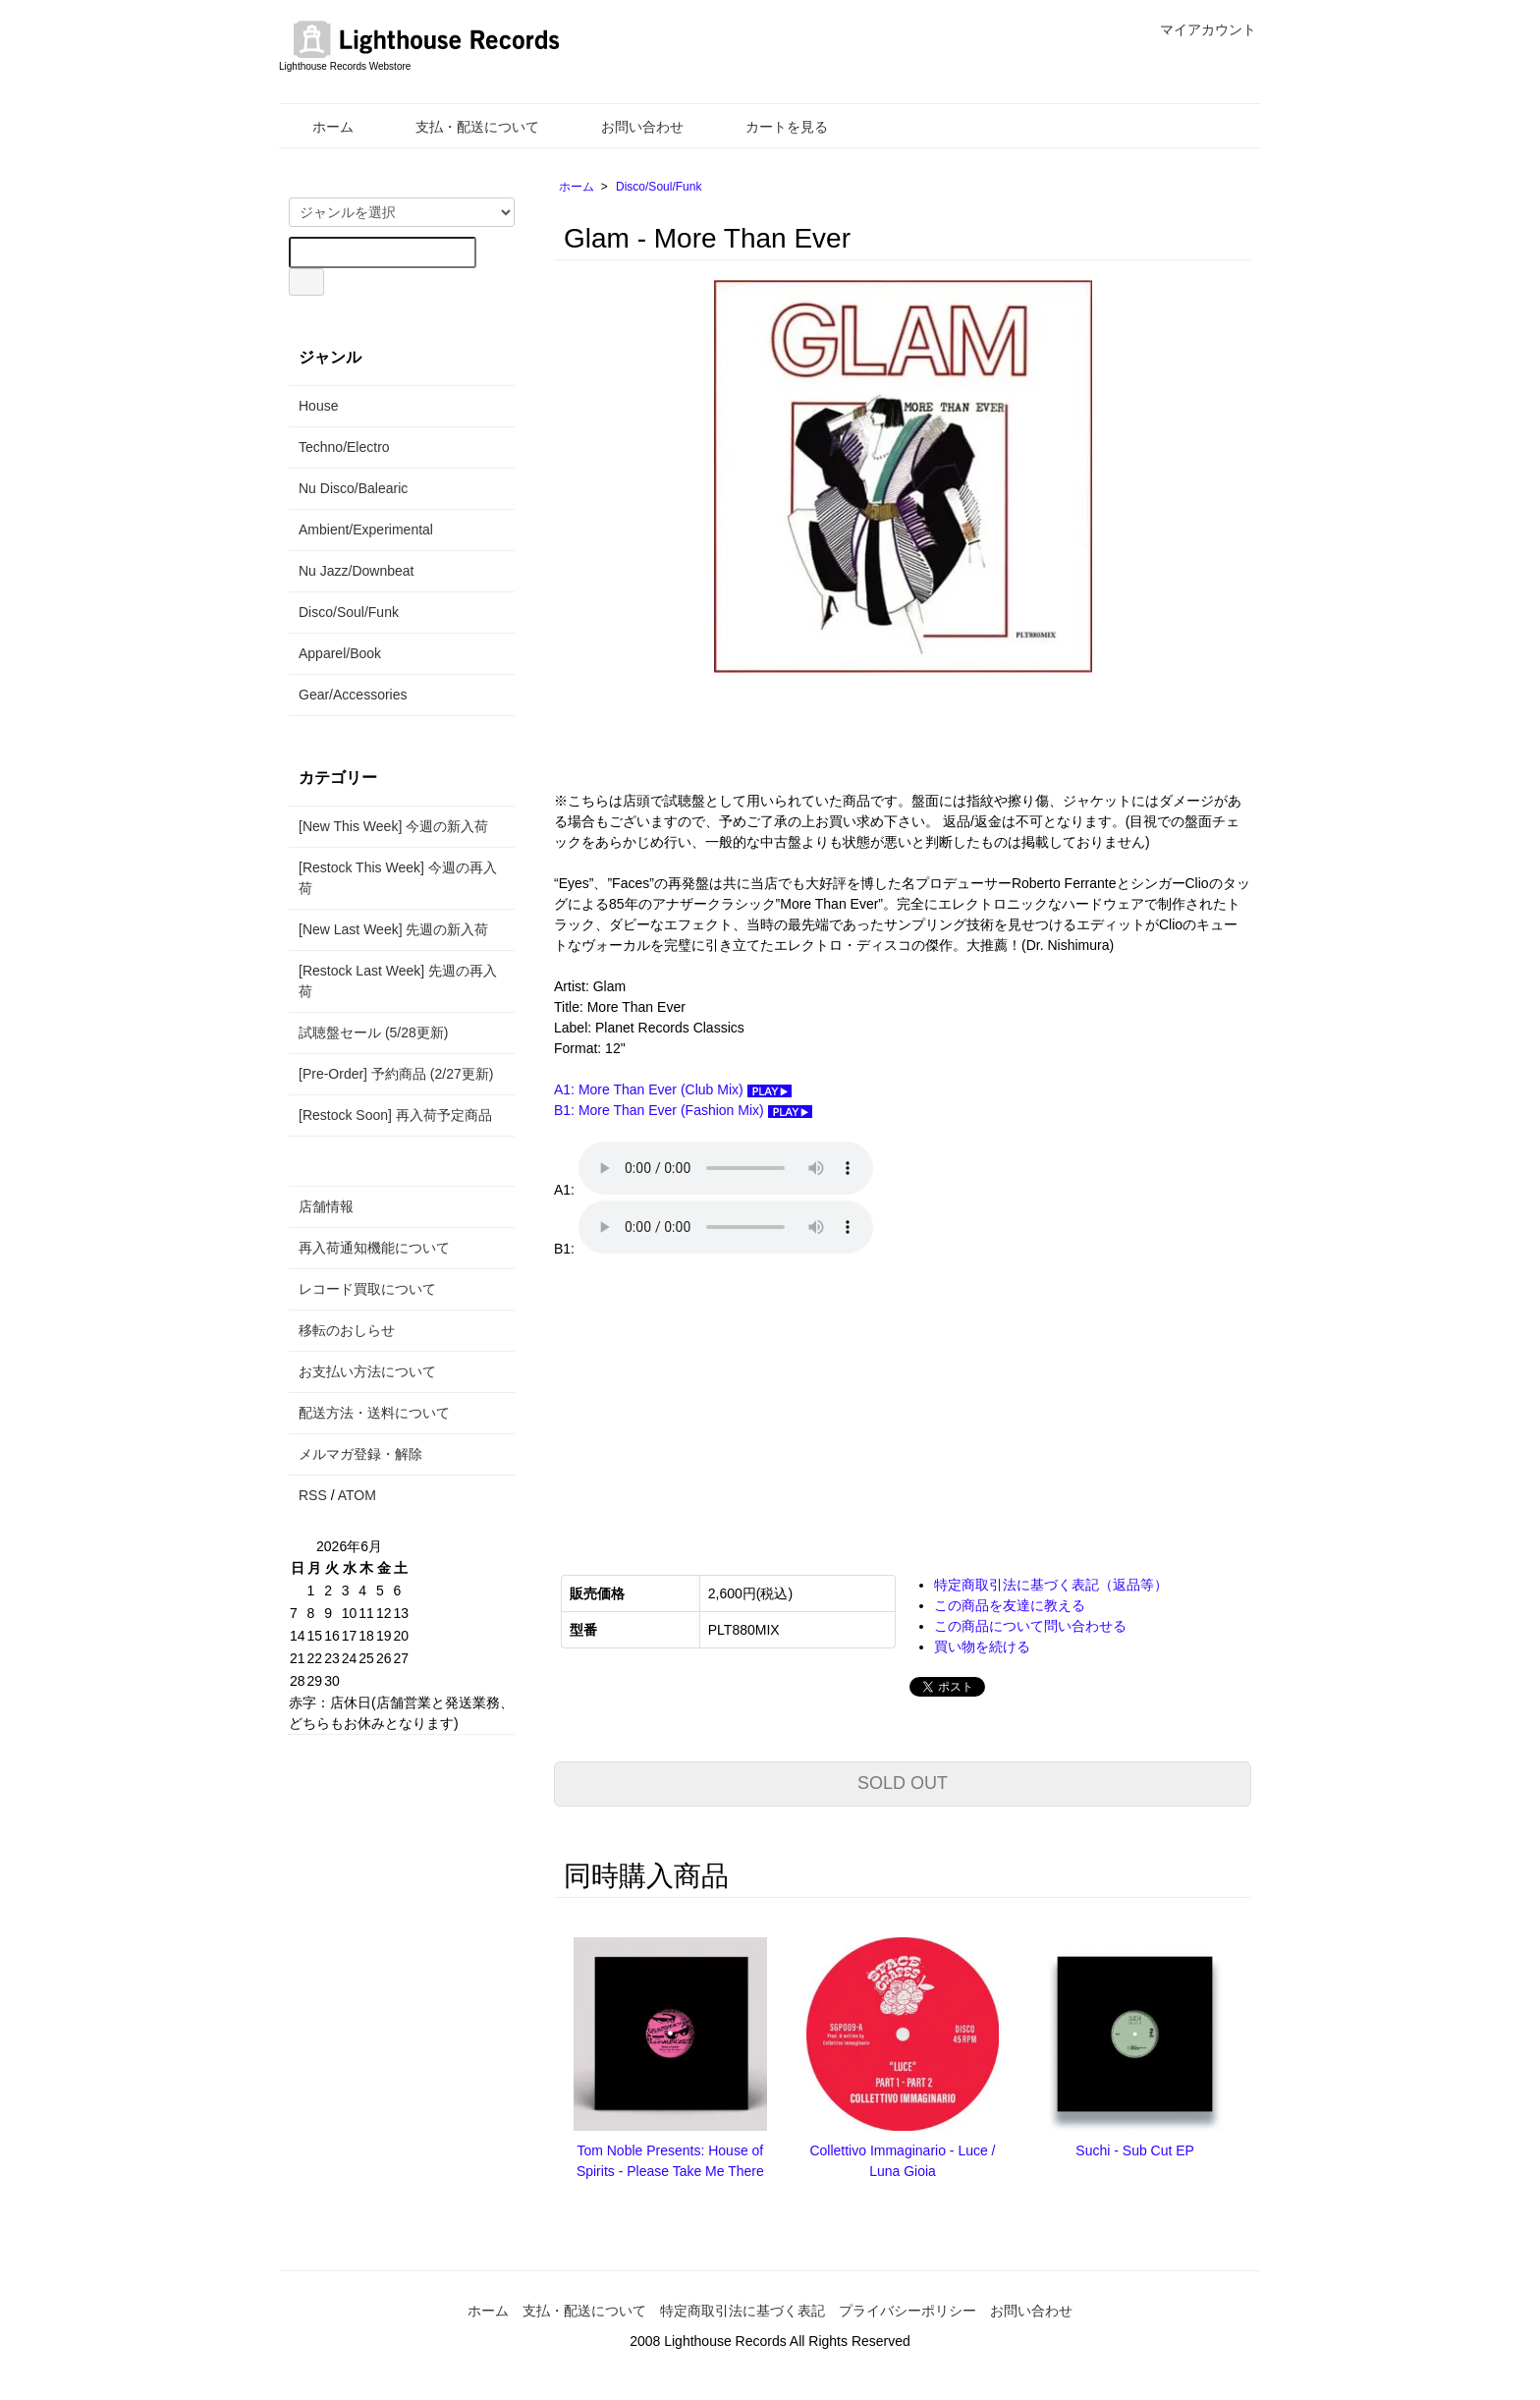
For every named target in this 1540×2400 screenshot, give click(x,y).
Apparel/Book (340, 653)
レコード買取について (367, 1289)
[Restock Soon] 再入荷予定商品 (395, 1115)
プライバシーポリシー (907, 2310)
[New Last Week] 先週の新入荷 (393, 929)
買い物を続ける (982, 1646)
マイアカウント (1197, 29)
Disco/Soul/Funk (658, 187)
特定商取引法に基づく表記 (742, 2310)
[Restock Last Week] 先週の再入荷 (398, 981)
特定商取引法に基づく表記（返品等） (1051, 1584)
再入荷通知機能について (374, 1248)
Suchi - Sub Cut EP (1134, 2150)
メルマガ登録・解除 (360, 1454)
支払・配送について (463, 127)
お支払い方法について (367, 1371)
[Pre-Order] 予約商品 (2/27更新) (396, 1074)
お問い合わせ (628, 127)
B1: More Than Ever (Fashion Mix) (683, 1110)
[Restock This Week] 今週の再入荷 (398, 878)
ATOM (357, 1495)
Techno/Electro (344, 447)
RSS (313, 1495)
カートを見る (772, 127)
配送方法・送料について (374, 1413)
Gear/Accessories (353, 694)
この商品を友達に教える (1009, 1605)
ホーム (319, 127)
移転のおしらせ (347, 1330)
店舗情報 (326, 1206)
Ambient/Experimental (366, 529)
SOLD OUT (902, 1783)
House (318, 406)
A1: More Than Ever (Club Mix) (673, 1089)
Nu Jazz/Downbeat (356, 571)
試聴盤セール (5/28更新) (373, 1032)
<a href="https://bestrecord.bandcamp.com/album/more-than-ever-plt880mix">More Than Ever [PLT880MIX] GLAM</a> (750, 1403)
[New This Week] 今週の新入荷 (393, 826)
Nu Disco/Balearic (353, 488)
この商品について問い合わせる (1030, 1626)
